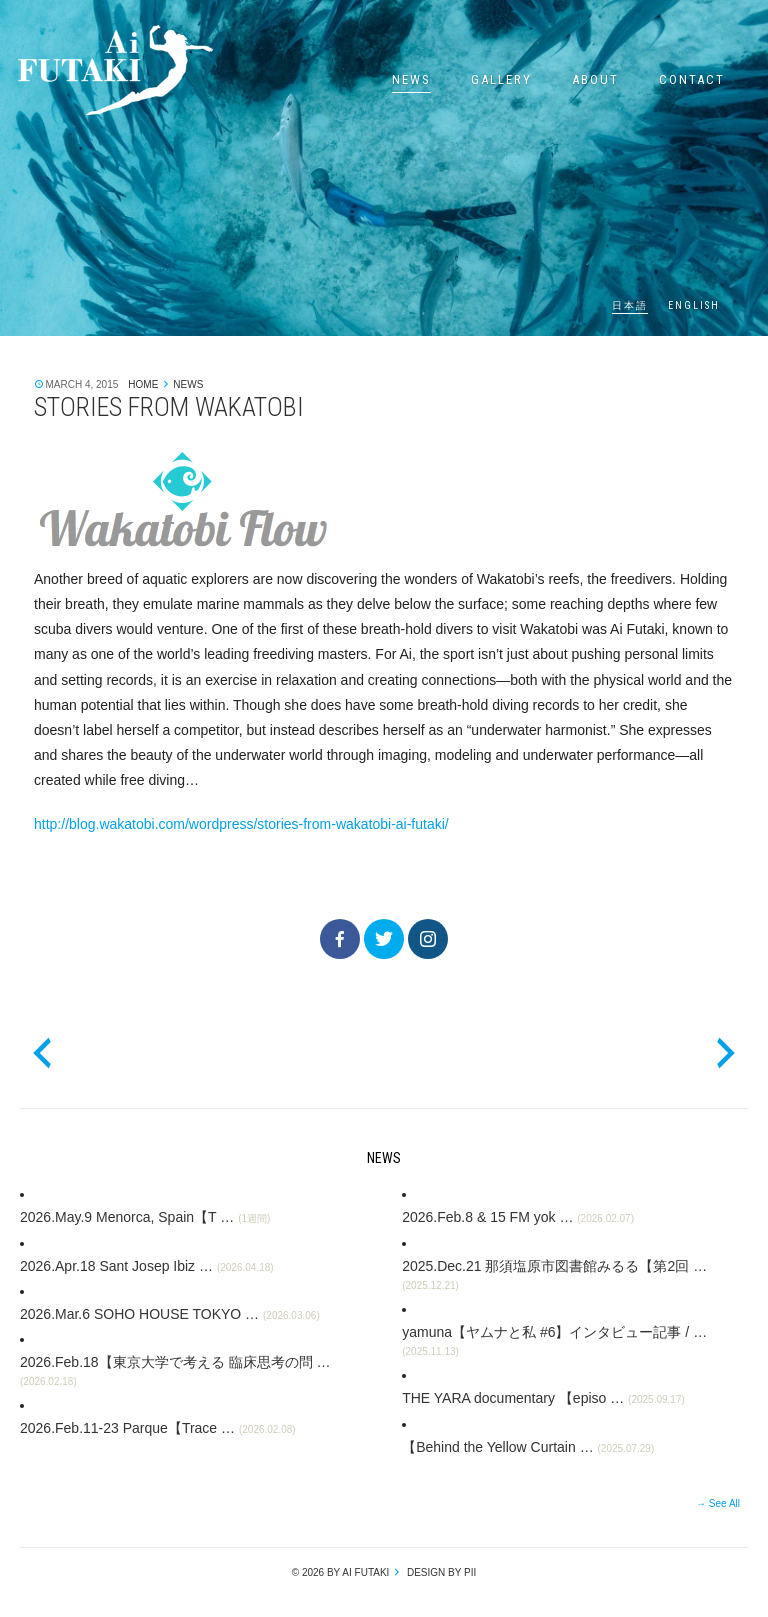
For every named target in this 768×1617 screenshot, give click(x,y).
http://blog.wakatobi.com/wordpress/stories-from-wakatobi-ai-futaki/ (241, 824)
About (595, 79)
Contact (692, 79)
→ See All (718, 1503)
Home (143, 384)
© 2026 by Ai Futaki (341, 1572)
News (411, 79)
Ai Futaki (115, 70)
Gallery (501, 79)
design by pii (440, 1572)
